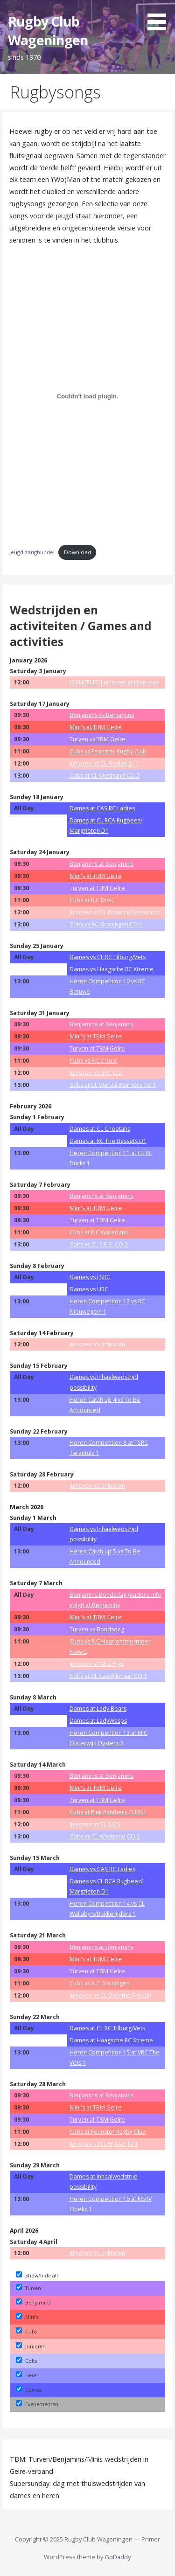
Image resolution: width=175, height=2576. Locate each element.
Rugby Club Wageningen (48, 30)
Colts (26, 2361)
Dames (29, 2390)
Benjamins (33, 2302)
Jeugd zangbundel (32, 552)
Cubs (26, 2331)
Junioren (31, 2346)
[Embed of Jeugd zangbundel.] (87, 396)
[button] (160, 17)
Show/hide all (37, 2275)
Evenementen (37, 2404)
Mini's (27, 2317)
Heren (28, 2375)
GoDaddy (118, 2557)
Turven (28, 2288)
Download (77, 552)
